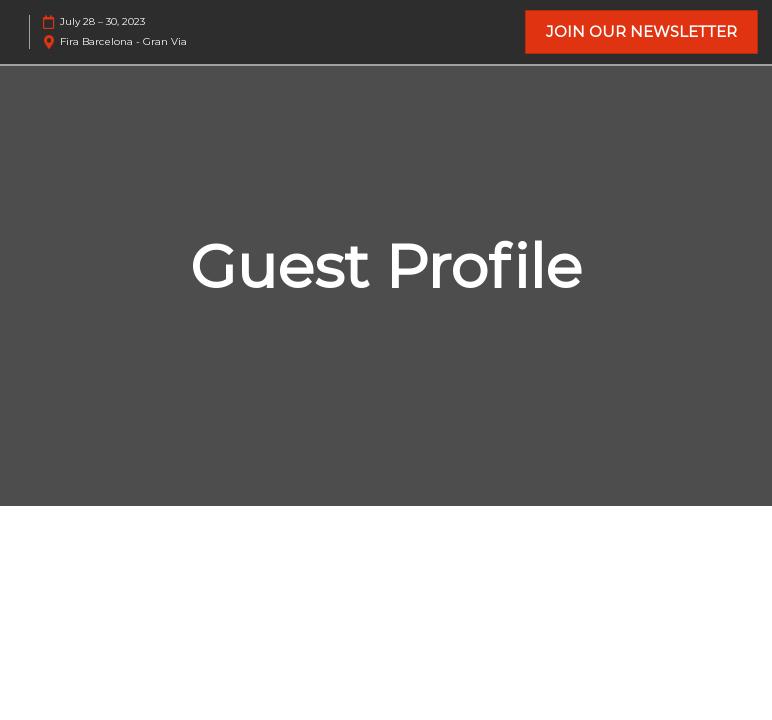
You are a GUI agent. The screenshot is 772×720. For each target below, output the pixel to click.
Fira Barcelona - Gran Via (123, 41)
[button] (641, 32)
